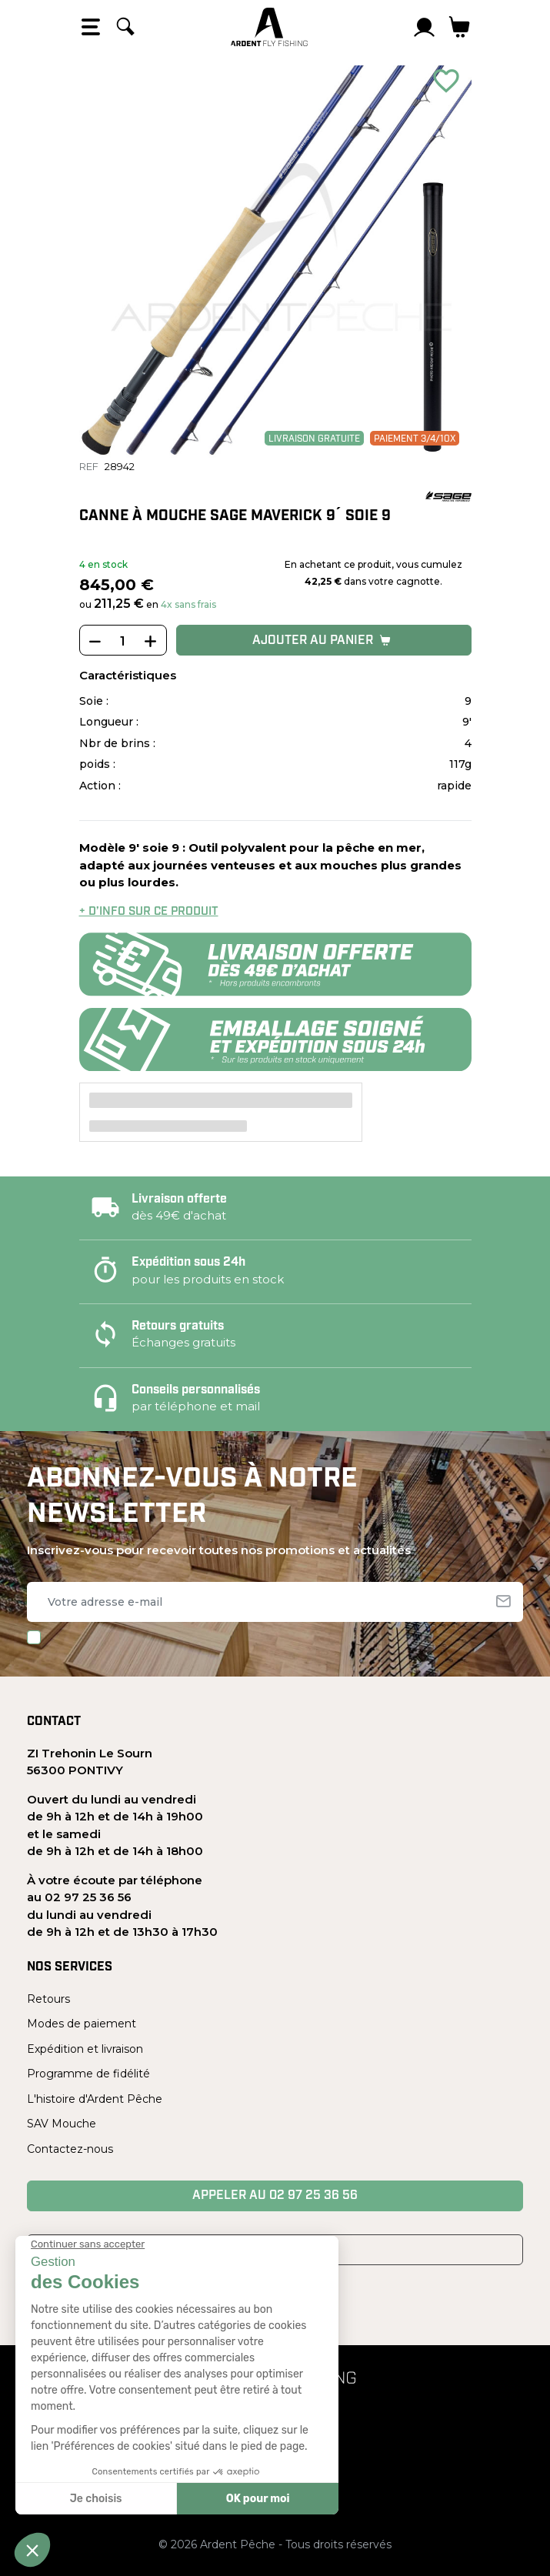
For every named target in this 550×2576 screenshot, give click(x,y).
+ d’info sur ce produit (148, 912)
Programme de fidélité (88, 2073)
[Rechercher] (125, 26)
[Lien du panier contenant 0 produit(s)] (460, 26)
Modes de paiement (81, 2023)
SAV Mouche (61, 2124)
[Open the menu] (90, 26)
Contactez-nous (70, 2149)
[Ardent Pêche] (269, 27)
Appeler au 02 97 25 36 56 (275, 2196)
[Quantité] (123, 641)
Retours (48, 1999)
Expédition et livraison (85, 2049)
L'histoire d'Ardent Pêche (94, 2099)
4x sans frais (188, 604)
